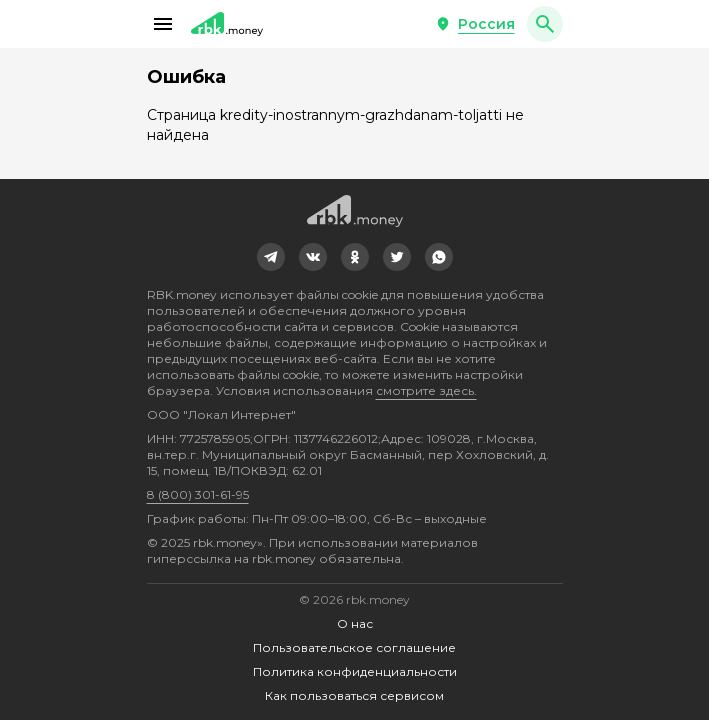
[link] (271, 257)
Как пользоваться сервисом (354, 695)
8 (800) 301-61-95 (198, 494)
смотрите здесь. (426, 390)
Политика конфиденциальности (355, 671)
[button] (163, 24)
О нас (355, 623)
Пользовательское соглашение (354, 647)
